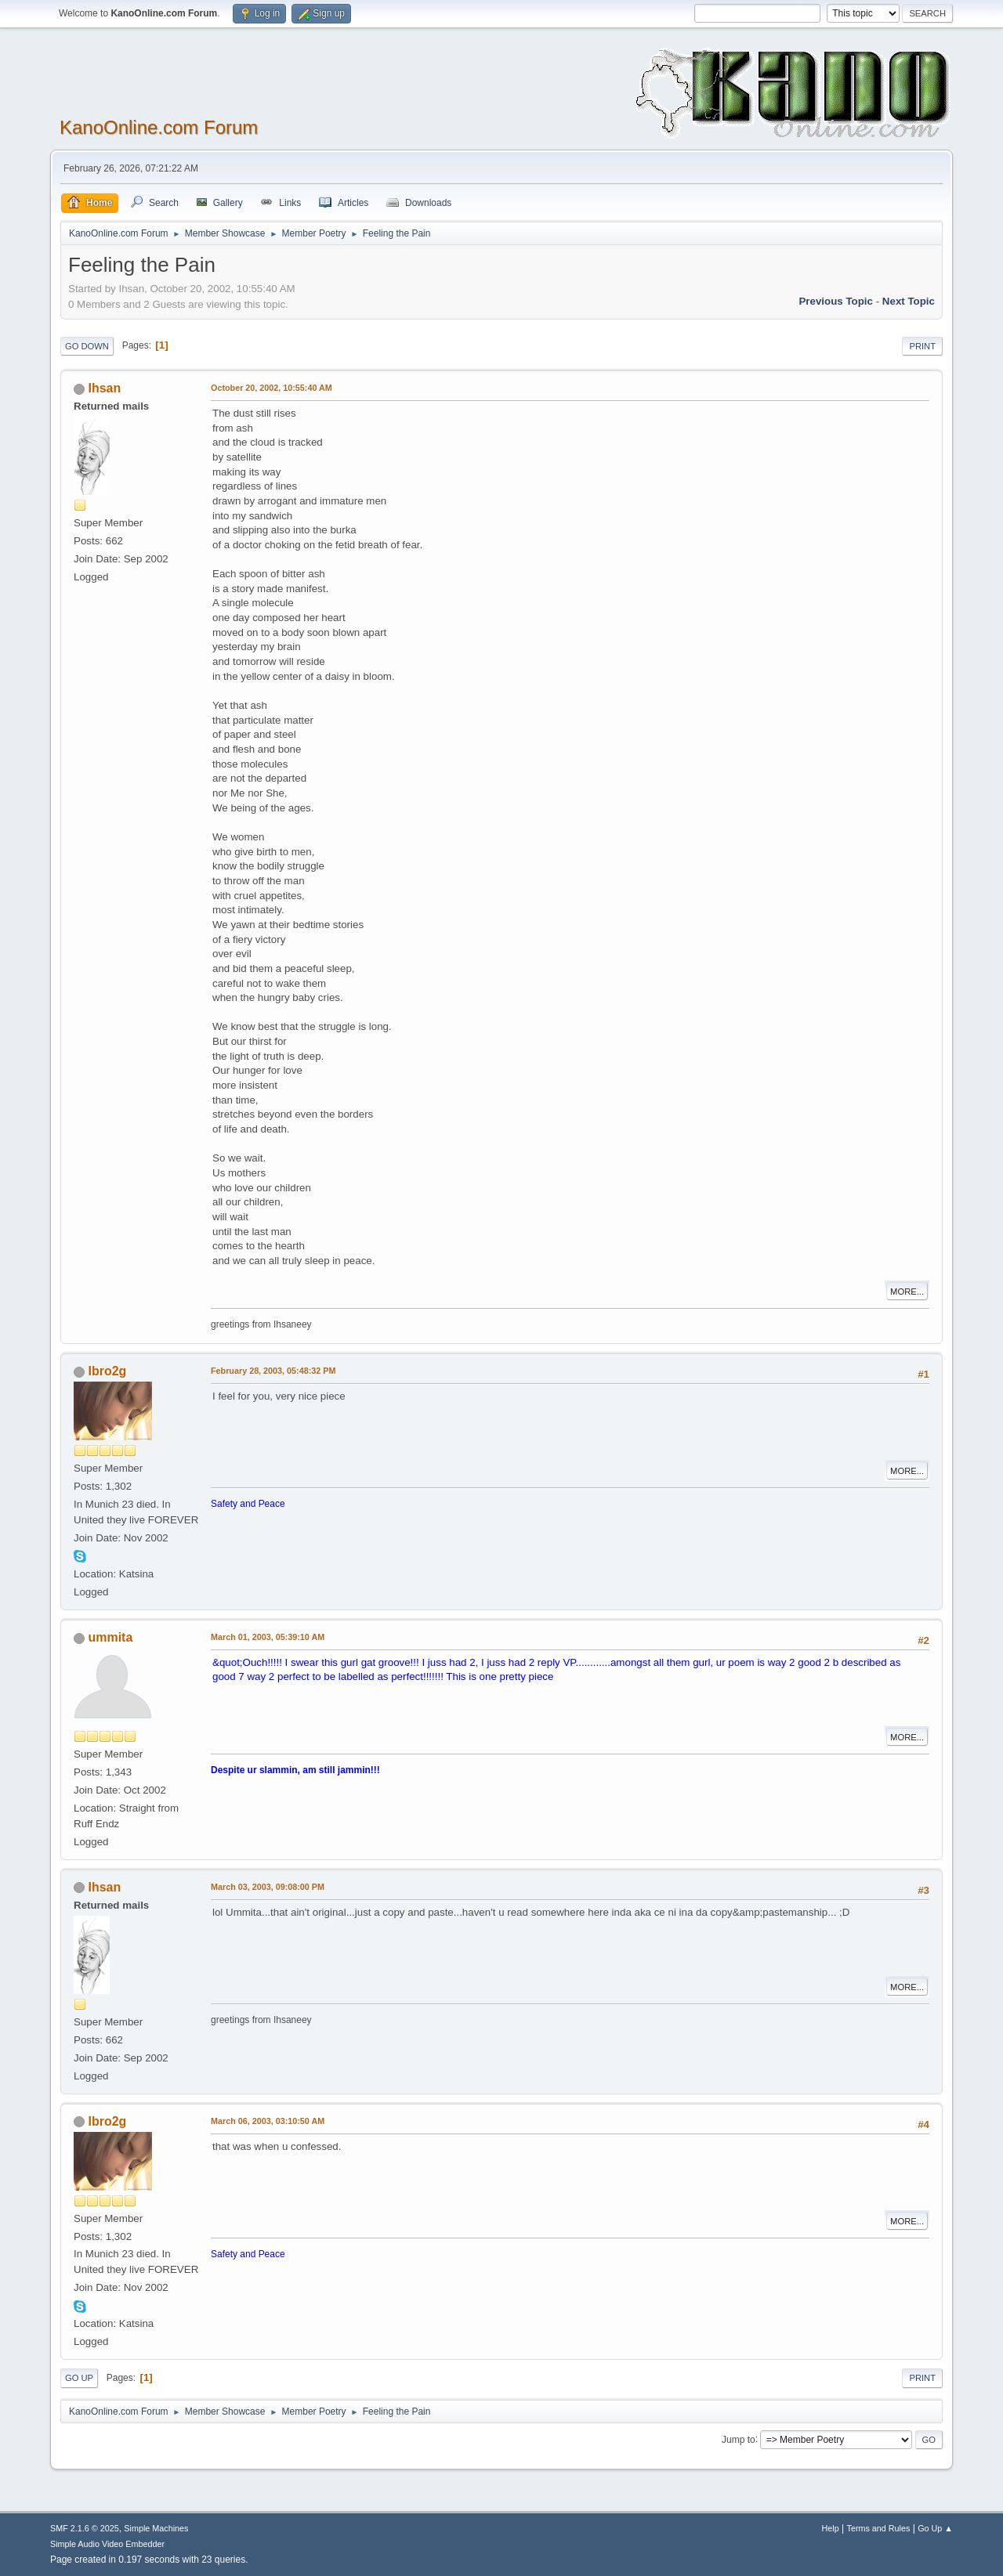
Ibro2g (107, 1371)
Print (922, 346)
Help (830, 2528)
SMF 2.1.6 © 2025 (84, 2528)
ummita (110, 1637)
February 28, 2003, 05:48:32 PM (273, 1370)
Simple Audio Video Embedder (107, 2544)
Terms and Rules (879, 2528)
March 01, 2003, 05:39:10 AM (267, 1637)
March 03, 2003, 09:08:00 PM (267, 1886)
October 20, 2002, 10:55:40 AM (271, 387)
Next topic (908, 301)
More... (907, 1291)
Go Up (79, 2378)
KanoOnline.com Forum (159, 127)
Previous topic (835, 301)
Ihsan (104, 388)
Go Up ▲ (935, 2528)
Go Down (87, 346)
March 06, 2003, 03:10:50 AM (267, 2121)
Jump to (738, 2438)
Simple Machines (156, 2528)
